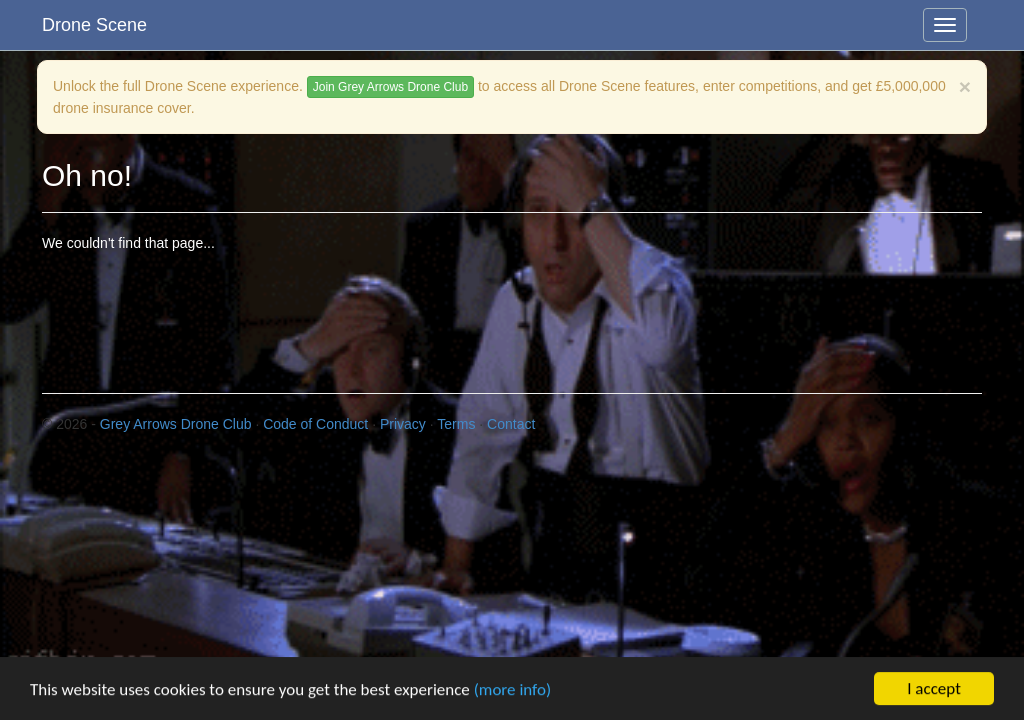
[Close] (965, 86)
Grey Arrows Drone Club (176, 424)
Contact (511, 424)
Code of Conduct (315, 424)
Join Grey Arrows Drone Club (390, 87)
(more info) (512, 689)
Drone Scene (94, 25)
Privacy (403, 424)
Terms (456, 424)
